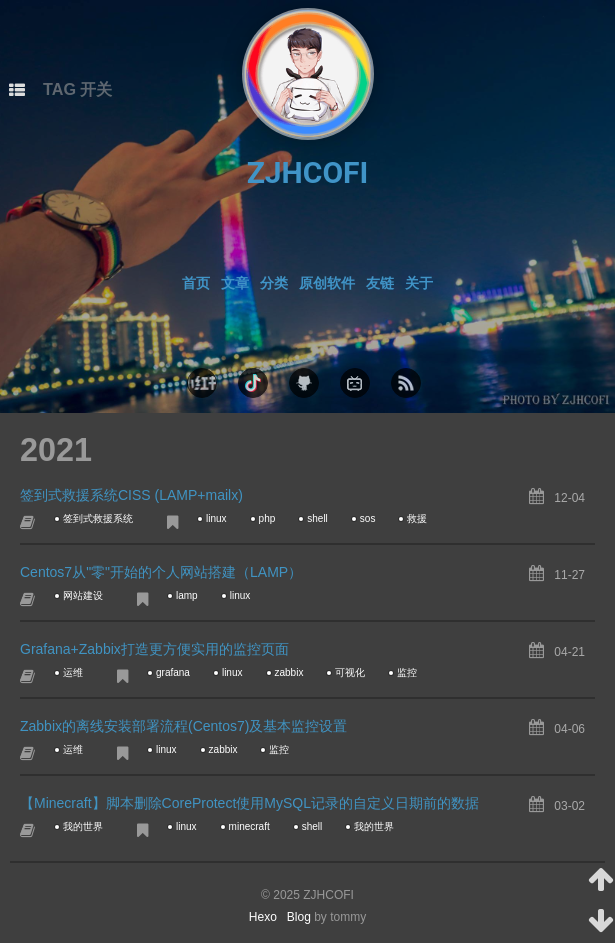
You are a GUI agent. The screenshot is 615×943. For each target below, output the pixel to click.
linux (216, 518)
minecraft (249, 826)
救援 (417, 518)
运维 (73, 672)
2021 (56, 450)
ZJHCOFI (308, 172)
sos (368, 518)
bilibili (355, 383)
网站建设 (83, 595)
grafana (173, 672)
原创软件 (327, 283)
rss (406, 383)
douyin (253, 383)
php (267, 518)
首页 (196, 283)
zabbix (289, 672)
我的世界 (83, 826)
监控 (407, 672)
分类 (274, 283)
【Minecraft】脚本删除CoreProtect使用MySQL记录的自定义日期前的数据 (249, 803)
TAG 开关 (77, 89)
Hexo (268, 917)
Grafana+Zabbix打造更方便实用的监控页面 (154, 649)
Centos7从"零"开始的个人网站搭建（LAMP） (161, 572)
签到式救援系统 (98, 518)
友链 (380, 283)
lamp (187, 595)
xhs (202, 383)
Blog (299, 917)
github (304, 383)
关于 (419, 283)
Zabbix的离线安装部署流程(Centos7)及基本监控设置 (184, 726)
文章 (235, 283)
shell (317, 518)
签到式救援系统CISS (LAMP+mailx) (131, 495)
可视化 (350, 672)
